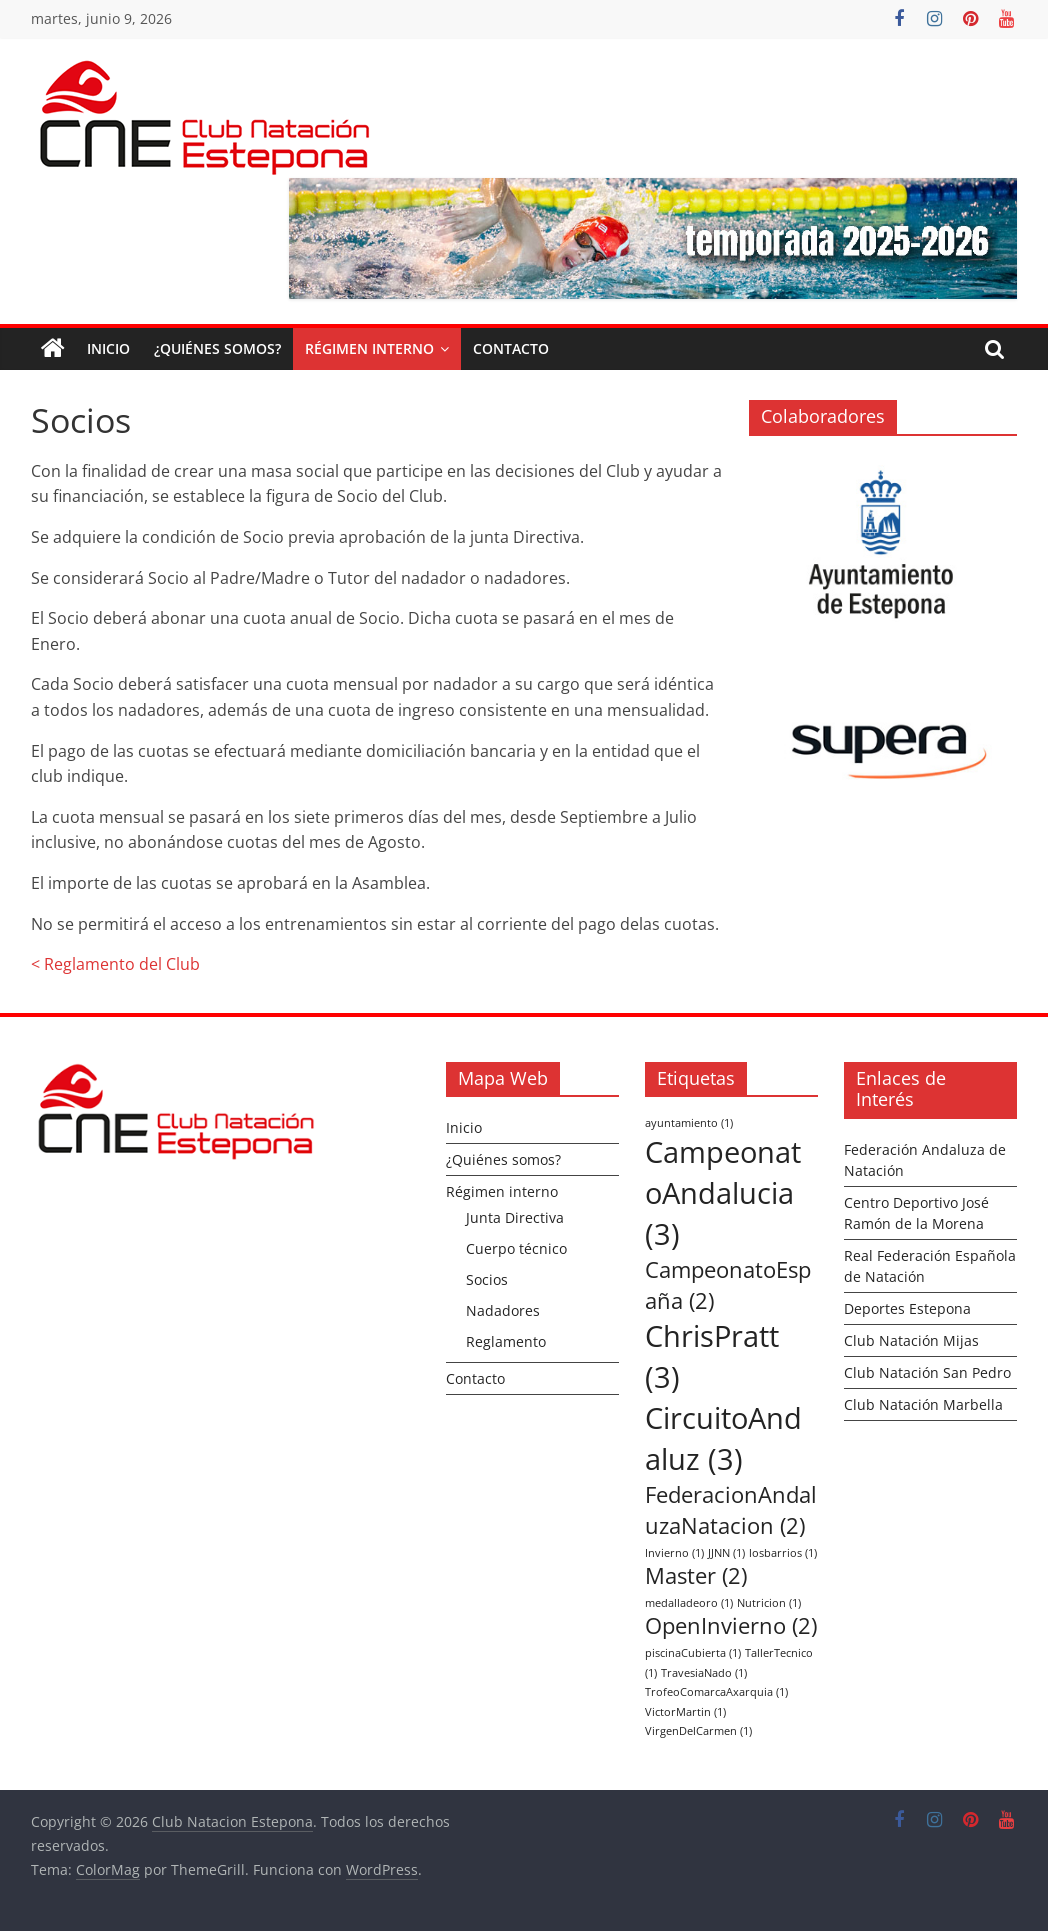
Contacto (511, 348)
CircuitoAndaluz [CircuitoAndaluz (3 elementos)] (723, 1438)
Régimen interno (369, 348)
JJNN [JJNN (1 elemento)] (726, 1553)
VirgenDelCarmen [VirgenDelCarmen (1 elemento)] (698, 1731)
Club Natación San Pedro (927, 1372)
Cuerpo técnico (516, 1248)
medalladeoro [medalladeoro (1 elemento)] (689, 1603)
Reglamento (506, 1341)
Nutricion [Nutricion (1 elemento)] (769, 1603)
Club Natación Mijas (911, 1340)
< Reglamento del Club (115, 964)
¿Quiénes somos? (217, 348)
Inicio (108, 348)
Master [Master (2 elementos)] (696, 1575)
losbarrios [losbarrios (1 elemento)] (783, 1553)
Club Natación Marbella (923, 1404)
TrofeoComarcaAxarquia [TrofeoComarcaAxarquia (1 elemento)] (716, 1692)
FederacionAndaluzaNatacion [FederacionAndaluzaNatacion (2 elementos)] (731, 1510)
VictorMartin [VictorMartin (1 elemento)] (685, 1712)
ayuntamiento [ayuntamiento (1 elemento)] (689, 1123)
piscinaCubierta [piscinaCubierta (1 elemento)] (693, 1653)
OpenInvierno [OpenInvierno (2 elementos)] (731, 1625)
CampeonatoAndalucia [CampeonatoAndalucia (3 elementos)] (723, 1193)
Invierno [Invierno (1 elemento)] (674, 1553)
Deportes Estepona (907, 1308)
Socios (487, 1279)
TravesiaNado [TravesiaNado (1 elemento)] (704, 1673)
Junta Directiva (515, 1217)
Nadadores (503, 1310)
